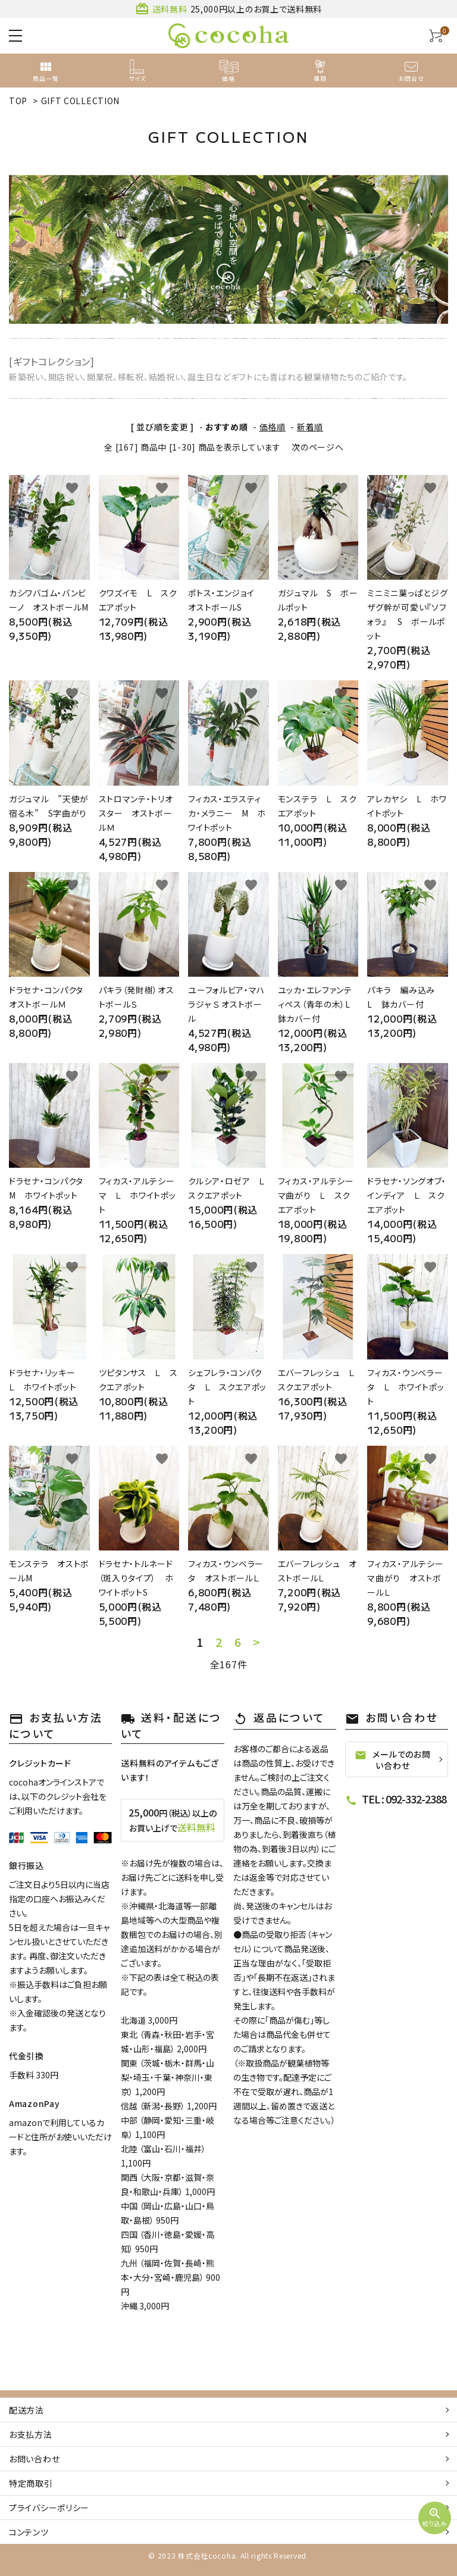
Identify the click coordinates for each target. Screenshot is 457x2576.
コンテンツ (29, 2532)
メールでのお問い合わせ (392, 1759)
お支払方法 (30, 2434)
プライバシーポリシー (49, 2508)
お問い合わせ (34, 2459)
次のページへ (317, 447)
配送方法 (26, 2410)
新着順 (310, 427)
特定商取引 (31, 2483)
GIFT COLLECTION (80, 101)
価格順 (272, 427)
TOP (18, 101)
